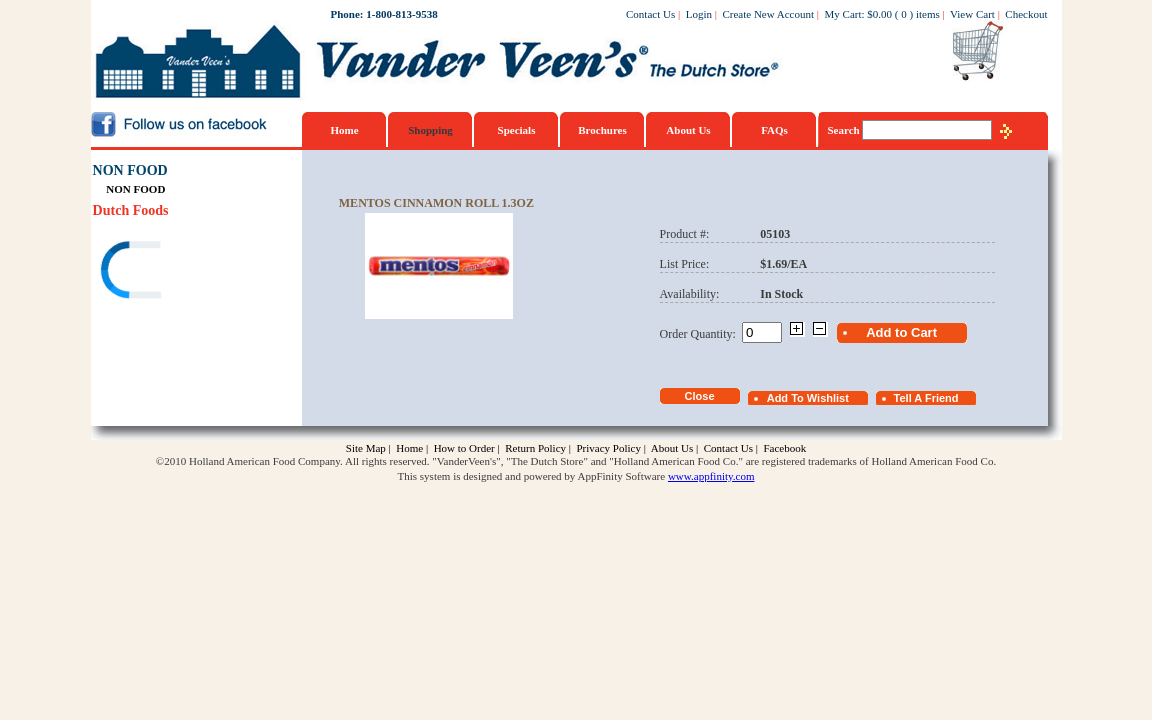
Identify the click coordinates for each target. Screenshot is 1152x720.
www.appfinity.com (711, 476)
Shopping (430, 130)
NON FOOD (130, 170)
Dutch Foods (131, 210)
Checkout (1026, 14)
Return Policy (535, 448)
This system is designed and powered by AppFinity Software (532, 476)
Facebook (784, 448)
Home (344, 130)
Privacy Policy (608, 448)
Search (845, 130)
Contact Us (650, 14)
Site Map (366, 448)
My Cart (843, 14)
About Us (688, 130)
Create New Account (768, 14)
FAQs (774, 130)
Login (699, 14)
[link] (170, 272)
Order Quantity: (701, 334)
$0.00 (879, 14)
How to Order (464, 448)
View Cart (972, 14)
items (928, 14)
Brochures (602, 130)
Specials (517, 130)
